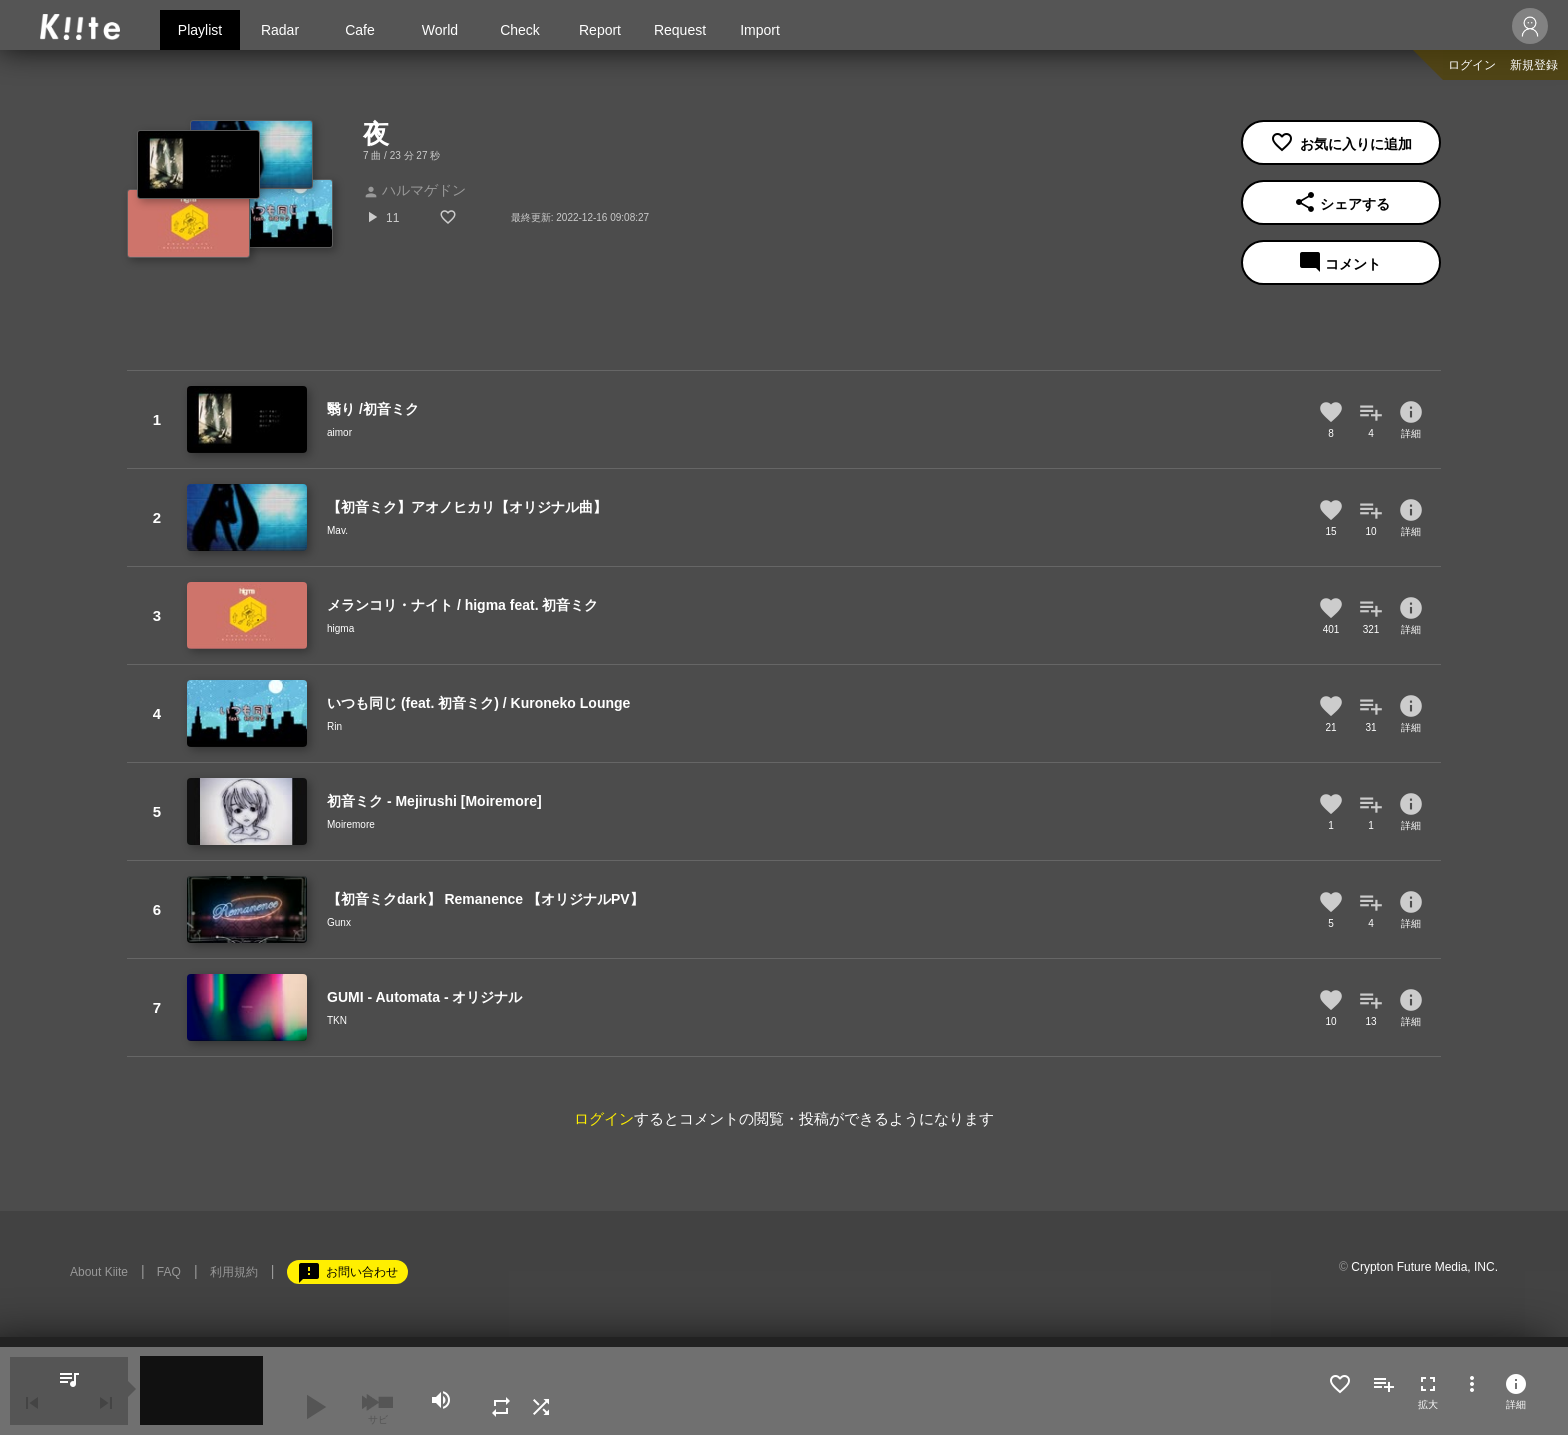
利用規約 (234, 1272)
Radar (280, 30)
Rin (334, 726)
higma (340, 628)
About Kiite (99, 1272)
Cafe (360, 30)
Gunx (339, 922)
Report (600, 30)
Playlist (200, 30)
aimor (339, 432)
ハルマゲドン (414, 190)
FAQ (169, 1272)
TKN (337, 1020)
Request (680, 30)
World (440, 30)
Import (760, 30)
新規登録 (1534, 65)
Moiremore (351, 824)
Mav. (337, 530)
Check (520, 30)
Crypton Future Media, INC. (1424, 1267)
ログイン (1472, 65)
